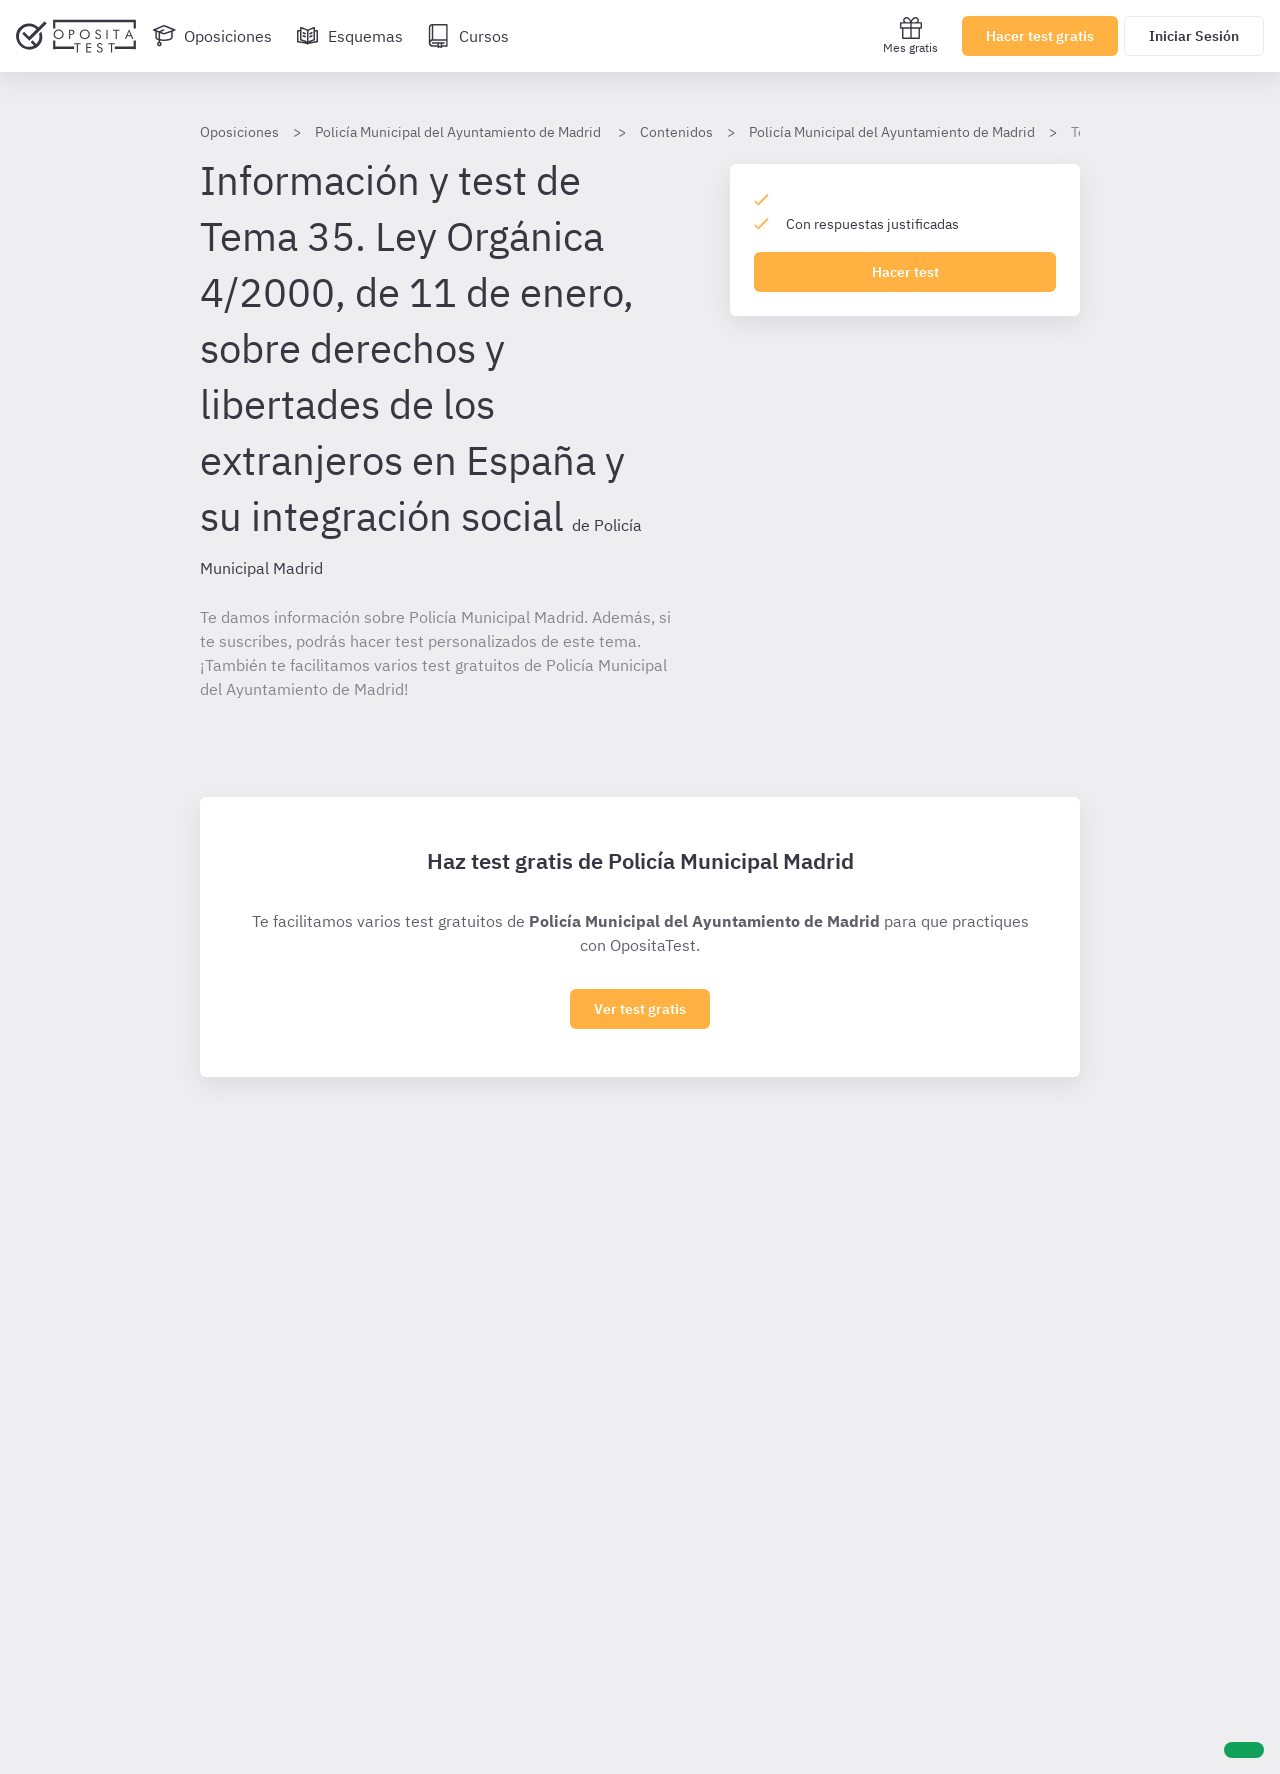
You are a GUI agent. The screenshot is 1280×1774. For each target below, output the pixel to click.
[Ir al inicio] (76, 36)
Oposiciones (239, 132)
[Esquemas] (349, 36)
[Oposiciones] (212, 36)
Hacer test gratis (1040, 36)
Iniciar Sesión (1194, 36)
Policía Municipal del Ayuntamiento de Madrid (892, 132)
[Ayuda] (1244, 1750)
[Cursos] (468, 36)
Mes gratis (910, 35)
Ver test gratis (640, 1009)
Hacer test (905, 272)
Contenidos (676, 132)
